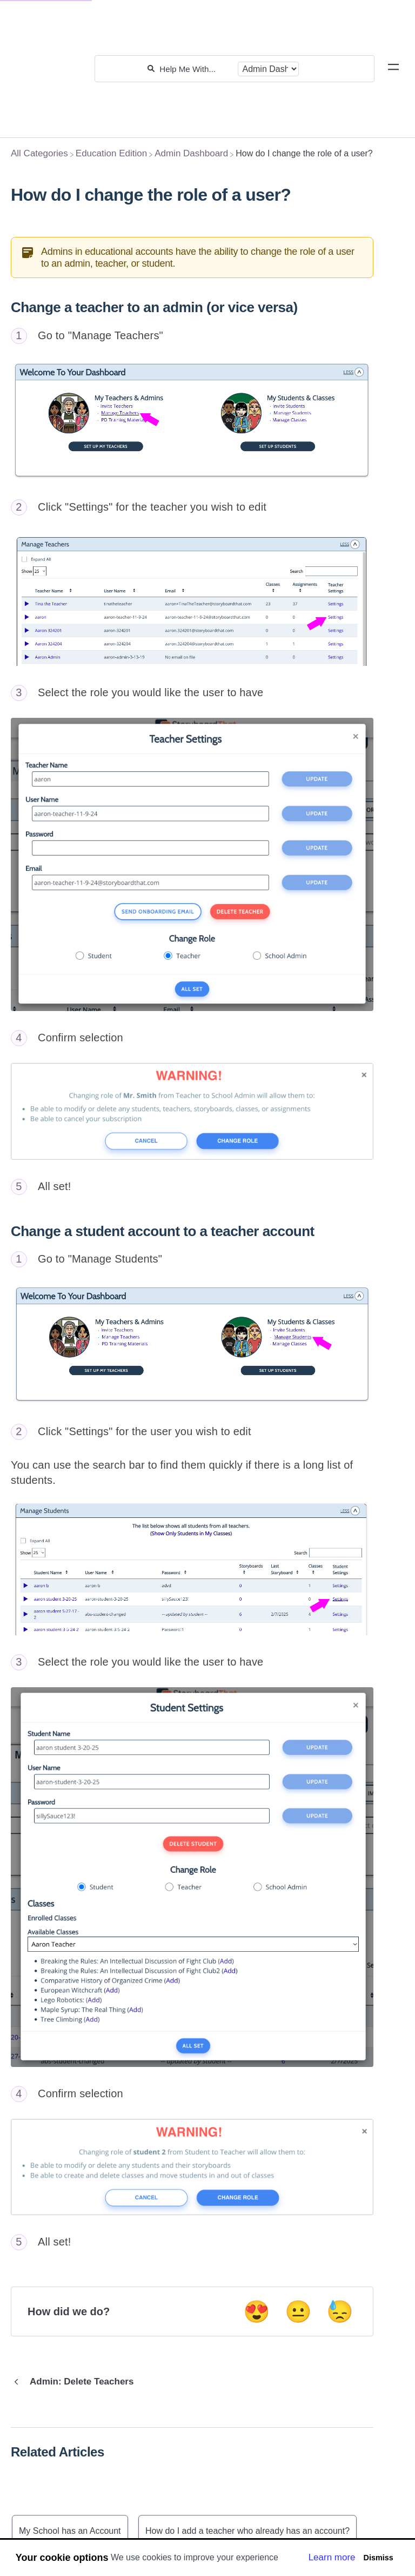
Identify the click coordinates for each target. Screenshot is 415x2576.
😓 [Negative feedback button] (339, 2311)
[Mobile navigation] (393, 69)
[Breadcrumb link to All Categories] (39, 153)
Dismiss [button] (378, 2557)
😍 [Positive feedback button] (256, 2311)
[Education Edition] (111, 153)
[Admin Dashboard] (191, 153)
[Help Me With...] (196, 69)
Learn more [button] (332, 2557)
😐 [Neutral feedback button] (298, 2311)
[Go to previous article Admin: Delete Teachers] (76, 2382)
